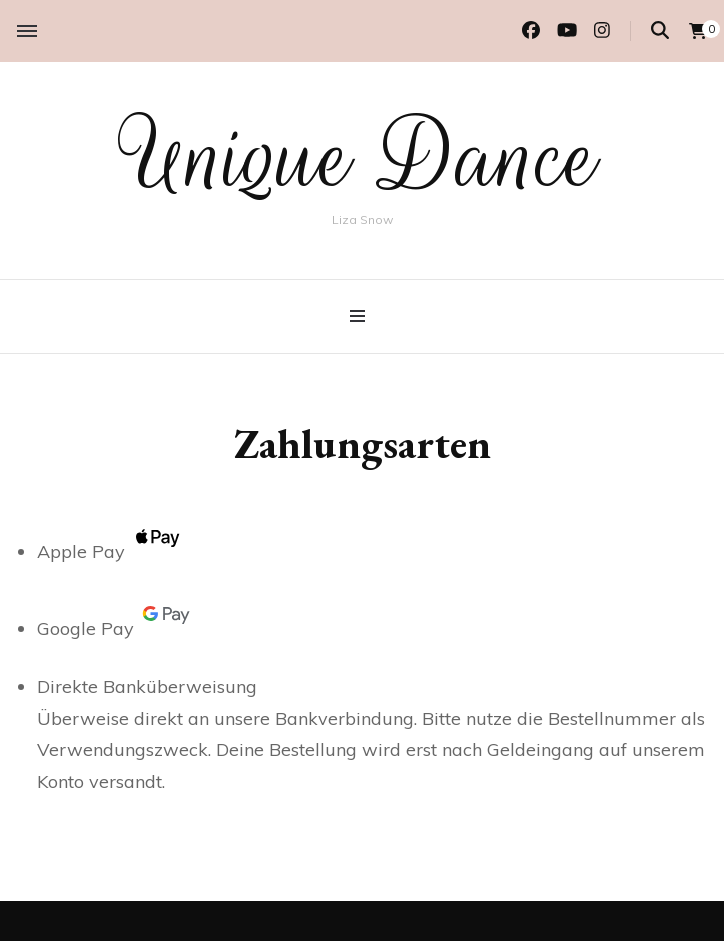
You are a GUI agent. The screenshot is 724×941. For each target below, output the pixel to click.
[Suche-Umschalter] (660, 30)
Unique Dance (362, 158)
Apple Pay (113, 551)
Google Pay (117, 628)
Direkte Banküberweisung (147, 686)
